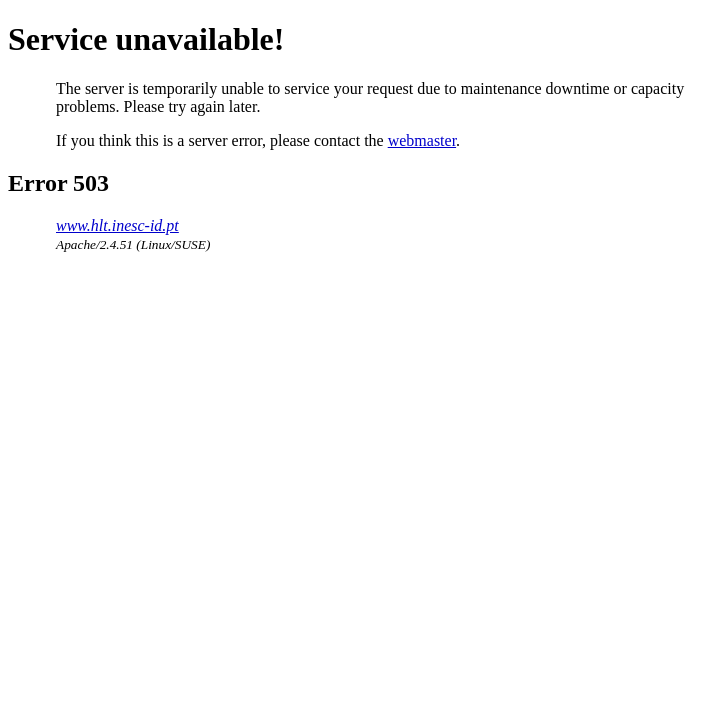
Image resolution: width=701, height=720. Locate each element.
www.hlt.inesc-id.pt (117, 225)
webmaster (422, 140)
